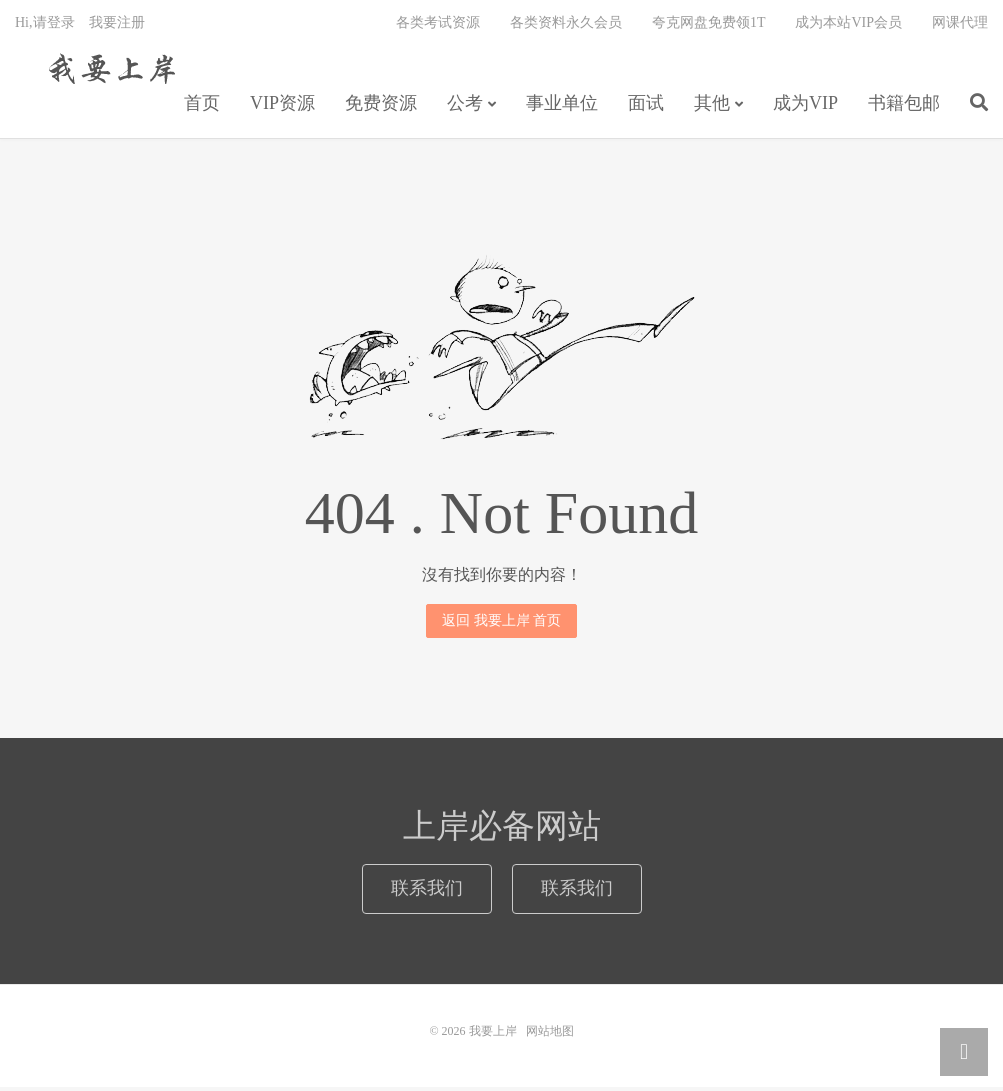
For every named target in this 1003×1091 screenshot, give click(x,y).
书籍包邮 (904, 106)
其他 (712, 106)
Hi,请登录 (45, 25)
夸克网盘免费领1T (709, 25)
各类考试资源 (438, 25)
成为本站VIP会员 (848, 25)
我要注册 (117, 25)
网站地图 (550, 1035)
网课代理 (960, 25)
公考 (465, 106)
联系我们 (427, 892)
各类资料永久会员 (566, 25)
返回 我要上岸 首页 (501, 623)
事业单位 (562, 106)
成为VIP (805, 106)
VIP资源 (282, 106)
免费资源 (381, 106)
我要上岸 (108, 71)
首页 (202, 106)
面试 (646, 106)
